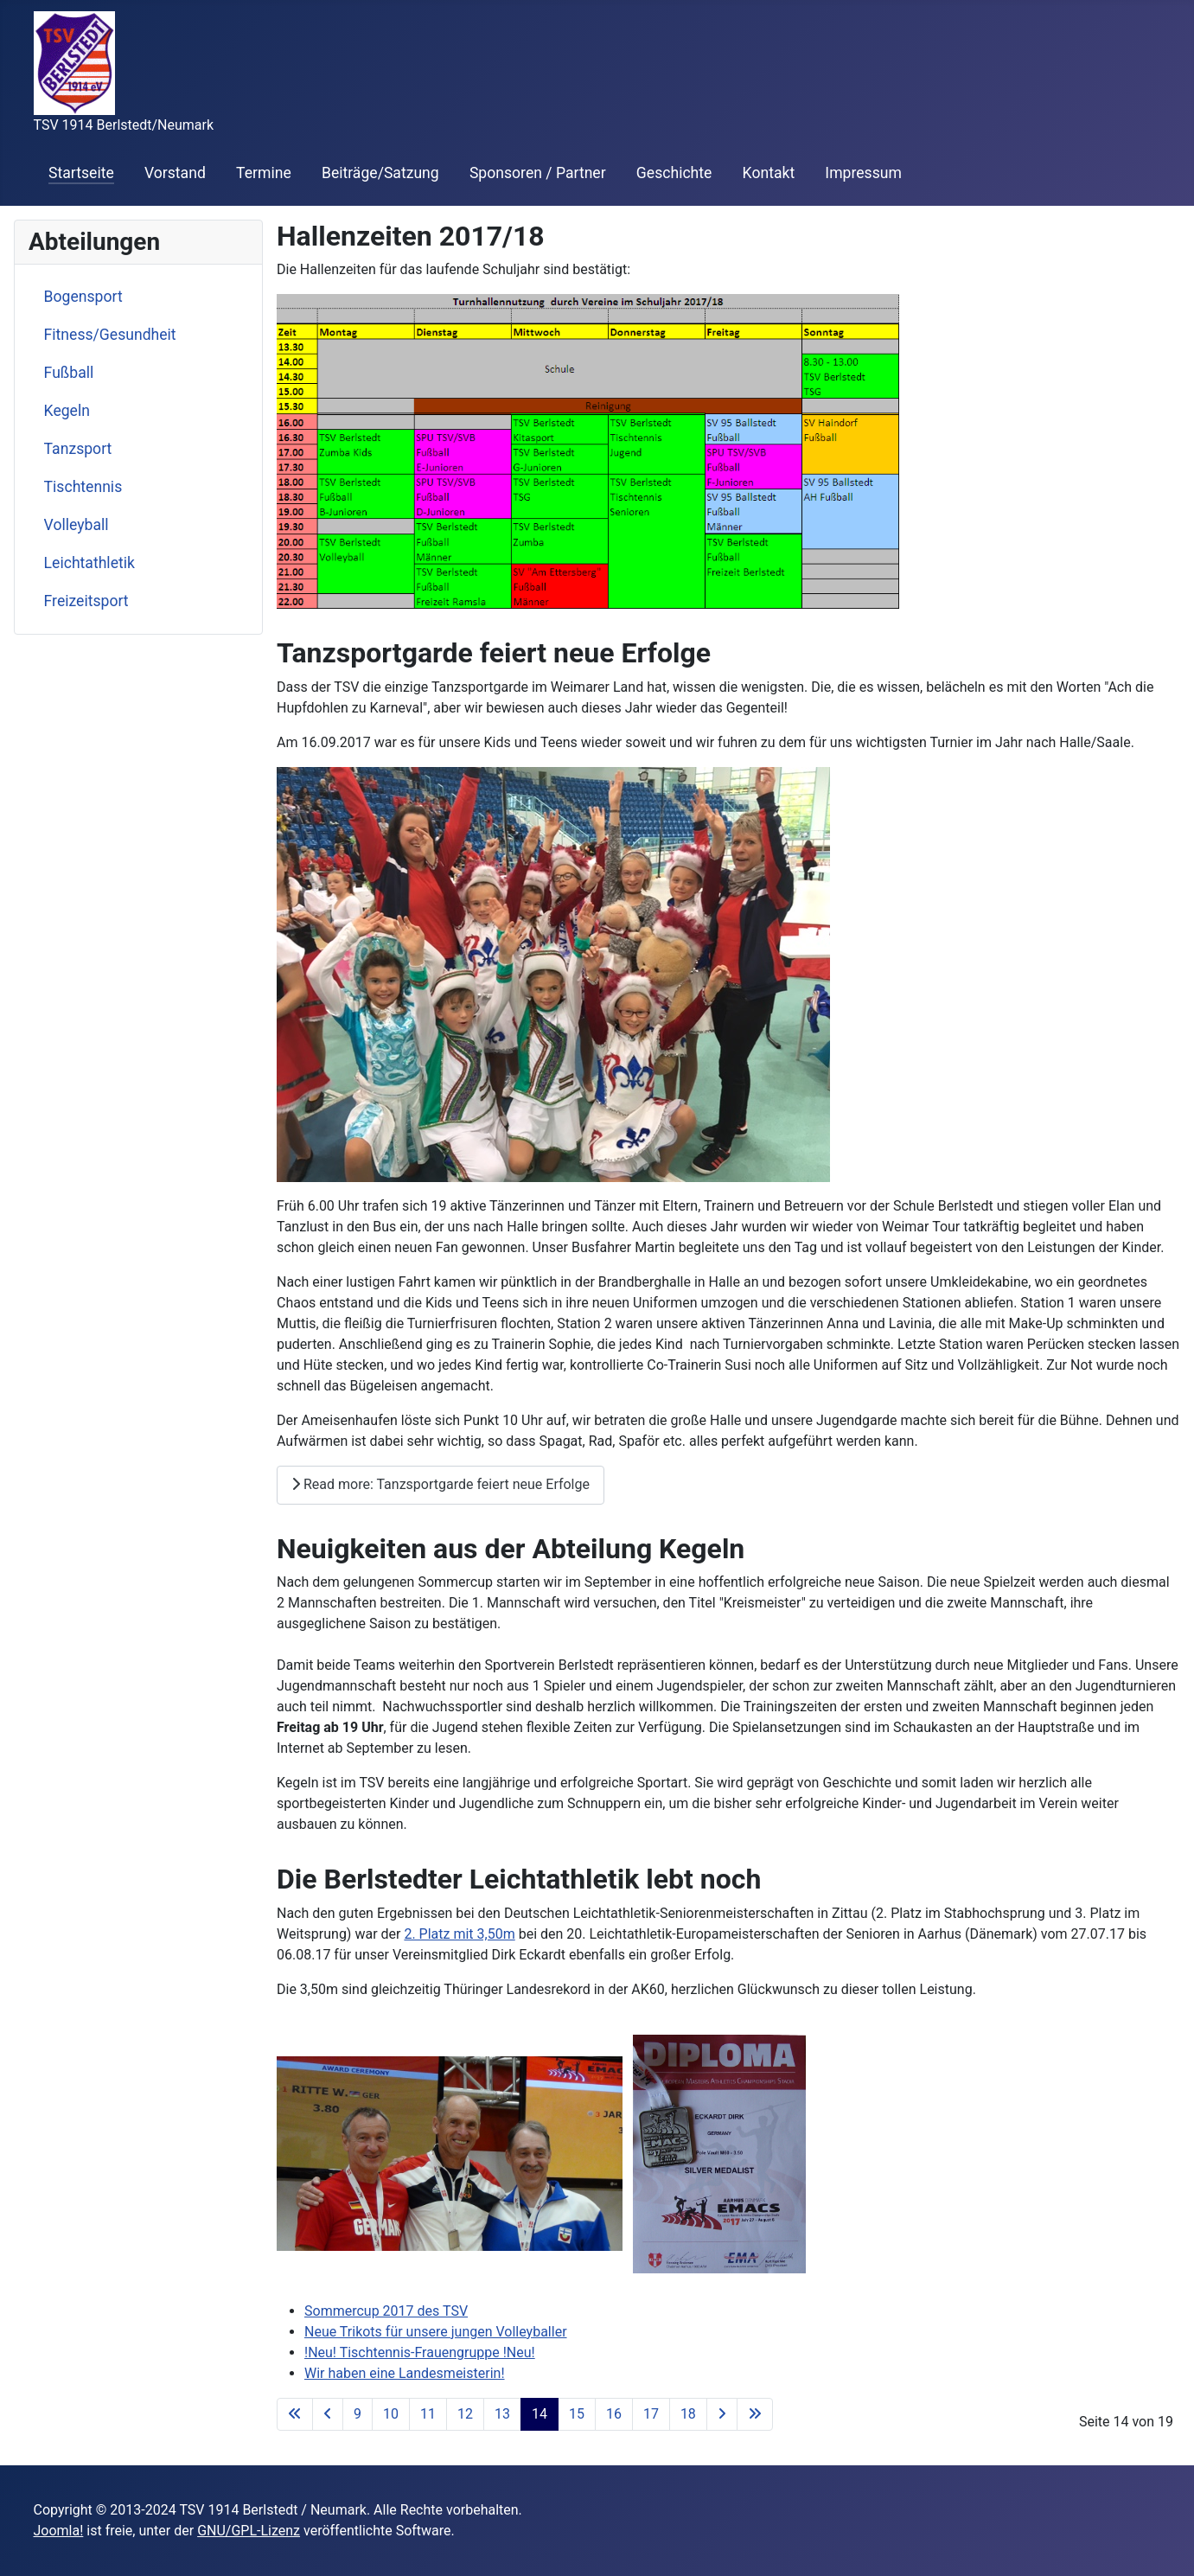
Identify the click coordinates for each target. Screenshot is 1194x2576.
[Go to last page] (755, 2414)
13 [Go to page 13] (502, 2414)
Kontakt (769, 173)
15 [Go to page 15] (576, 2414)
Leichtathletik (89, 563)
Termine (263, 173)
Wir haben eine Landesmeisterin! (404, 2373)
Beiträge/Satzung (380, 173)
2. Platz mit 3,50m (459, 1934)
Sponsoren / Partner (537, 173)
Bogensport (83, 296)
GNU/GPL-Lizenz (248, 2530)
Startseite (81, 173)
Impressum (863, 173)
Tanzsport (78, 448)
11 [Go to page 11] (428, 2414)
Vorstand (175, 173)
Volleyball (76, 525)
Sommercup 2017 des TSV (386, 2311)
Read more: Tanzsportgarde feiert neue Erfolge (440, 1484)
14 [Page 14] (539, 2414)
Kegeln (67, 410)
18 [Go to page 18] (688, 2414)
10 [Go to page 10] (391, 2414)
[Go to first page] (295, 2414)
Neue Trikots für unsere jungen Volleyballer (435, 2332)
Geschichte (674, 173)
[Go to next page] (721, 2414)
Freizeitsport (86, 601)
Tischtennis (83, 486)
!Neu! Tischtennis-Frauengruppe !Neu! (419, 2352)
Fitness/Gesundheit (110, 334)
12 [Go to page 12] (465, 2414)
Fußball (69, 372)
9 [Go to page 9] (357, 2414)
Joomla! (59, 2530)
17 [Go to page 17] (651, 2414)
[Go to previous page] (327, 2414)
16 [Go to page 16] (614, 2414)
